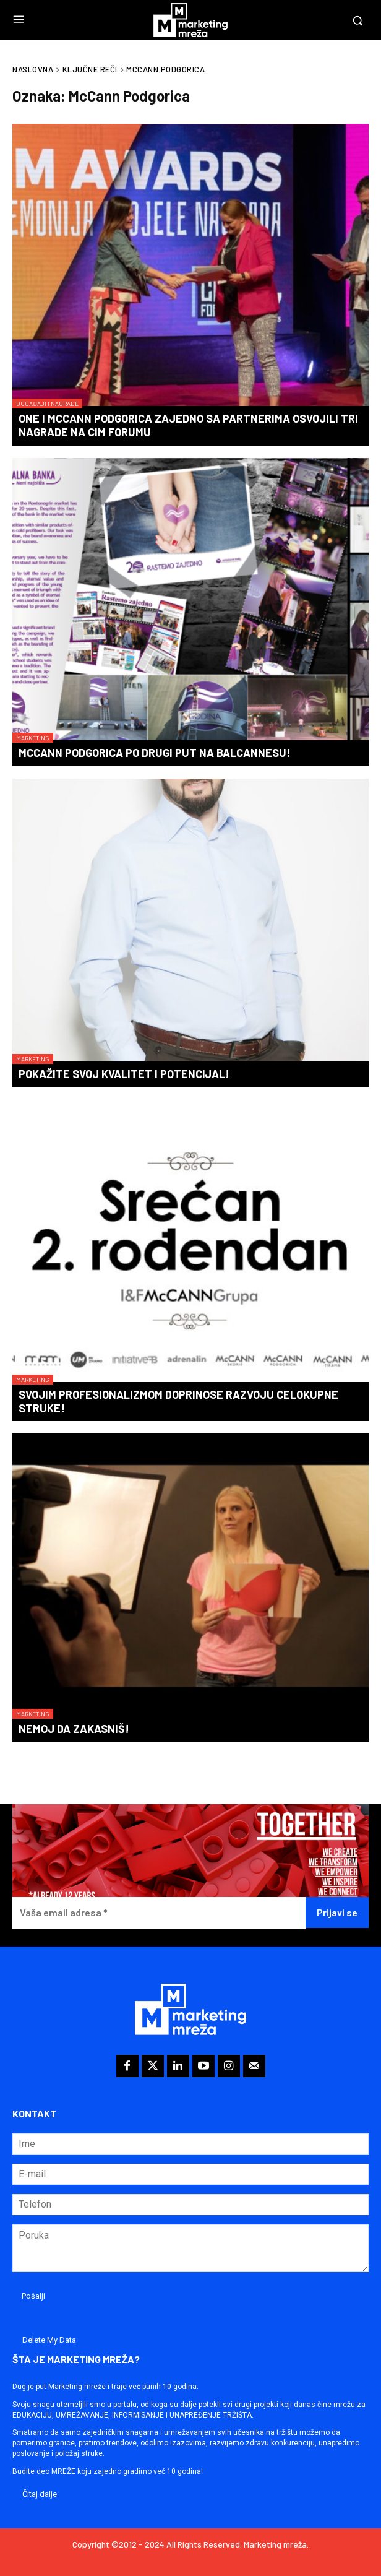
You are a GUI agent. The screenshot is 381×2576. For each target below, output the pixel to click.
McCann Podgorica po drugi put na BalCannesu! (155, 752)
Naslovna (32, 69)
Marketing (32, 737)
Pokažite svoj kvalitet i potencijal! (124, 1074)
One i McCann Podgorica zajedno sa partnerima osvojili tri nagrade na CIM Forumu (188, 425)
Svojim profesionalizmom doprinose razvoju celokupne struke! (178, 1401)
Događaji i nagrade (47, 403)
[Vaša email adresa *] (159, 1913)
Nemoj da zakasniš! (74, 1728)
